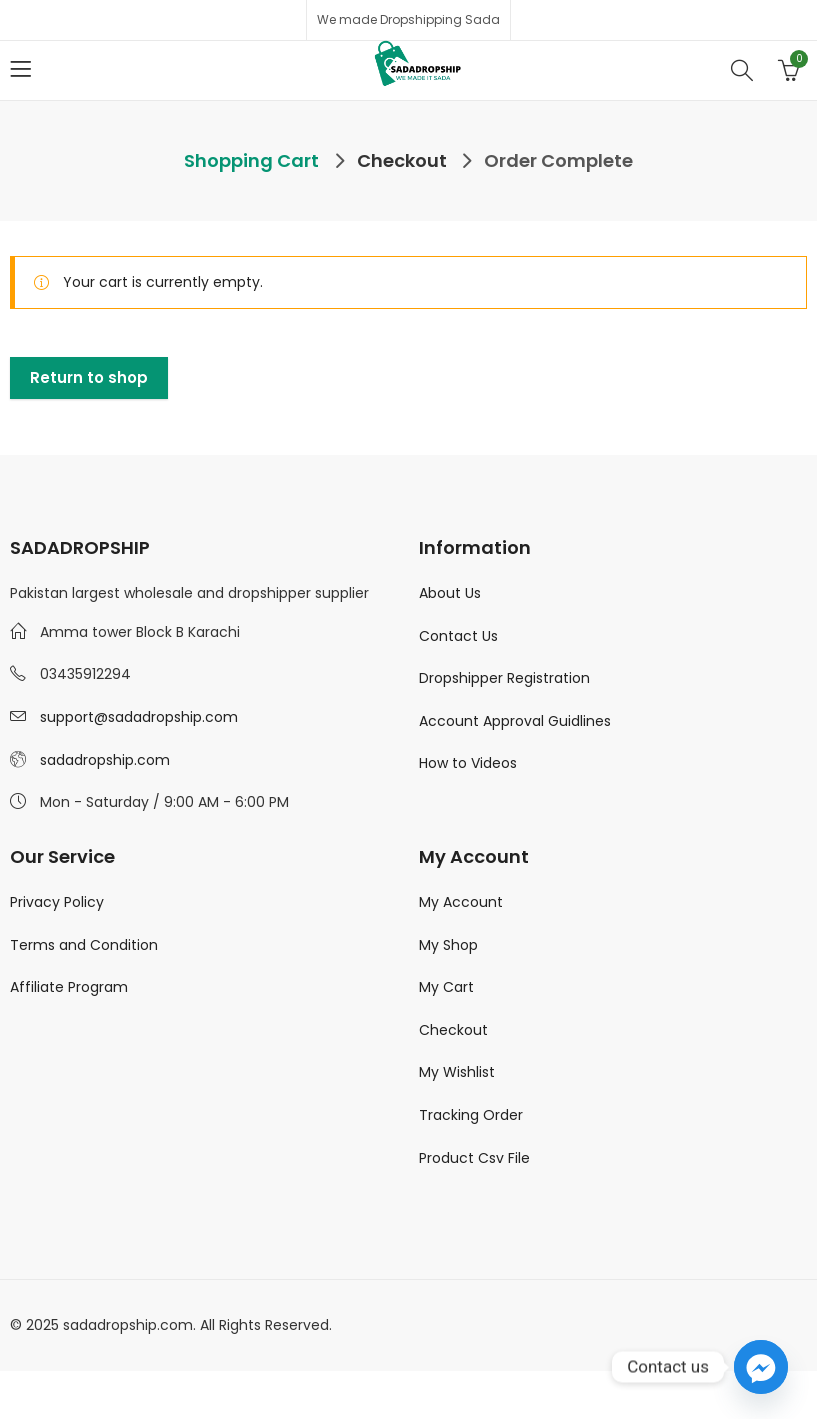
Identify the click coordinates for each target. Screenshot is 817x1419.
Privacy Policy (57, 902)
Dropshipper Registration (504, 678)
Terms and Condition (84, 945)
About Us (450, 593)
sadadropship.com (105, 760)
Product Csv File (474, 1158)
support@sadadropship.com (139, 717)
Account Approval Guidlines (515, 721)
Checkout (453, 1030)
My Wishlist (457, 1072)
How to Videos (468, 763)
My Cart (446, 987)
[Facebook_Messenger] (761, 1367)
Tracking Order (471, 1115)
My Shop (448, 945)
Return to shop (89, 377)
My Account (461, 902)
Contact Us (458, 636)
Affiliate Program (69, 987)
